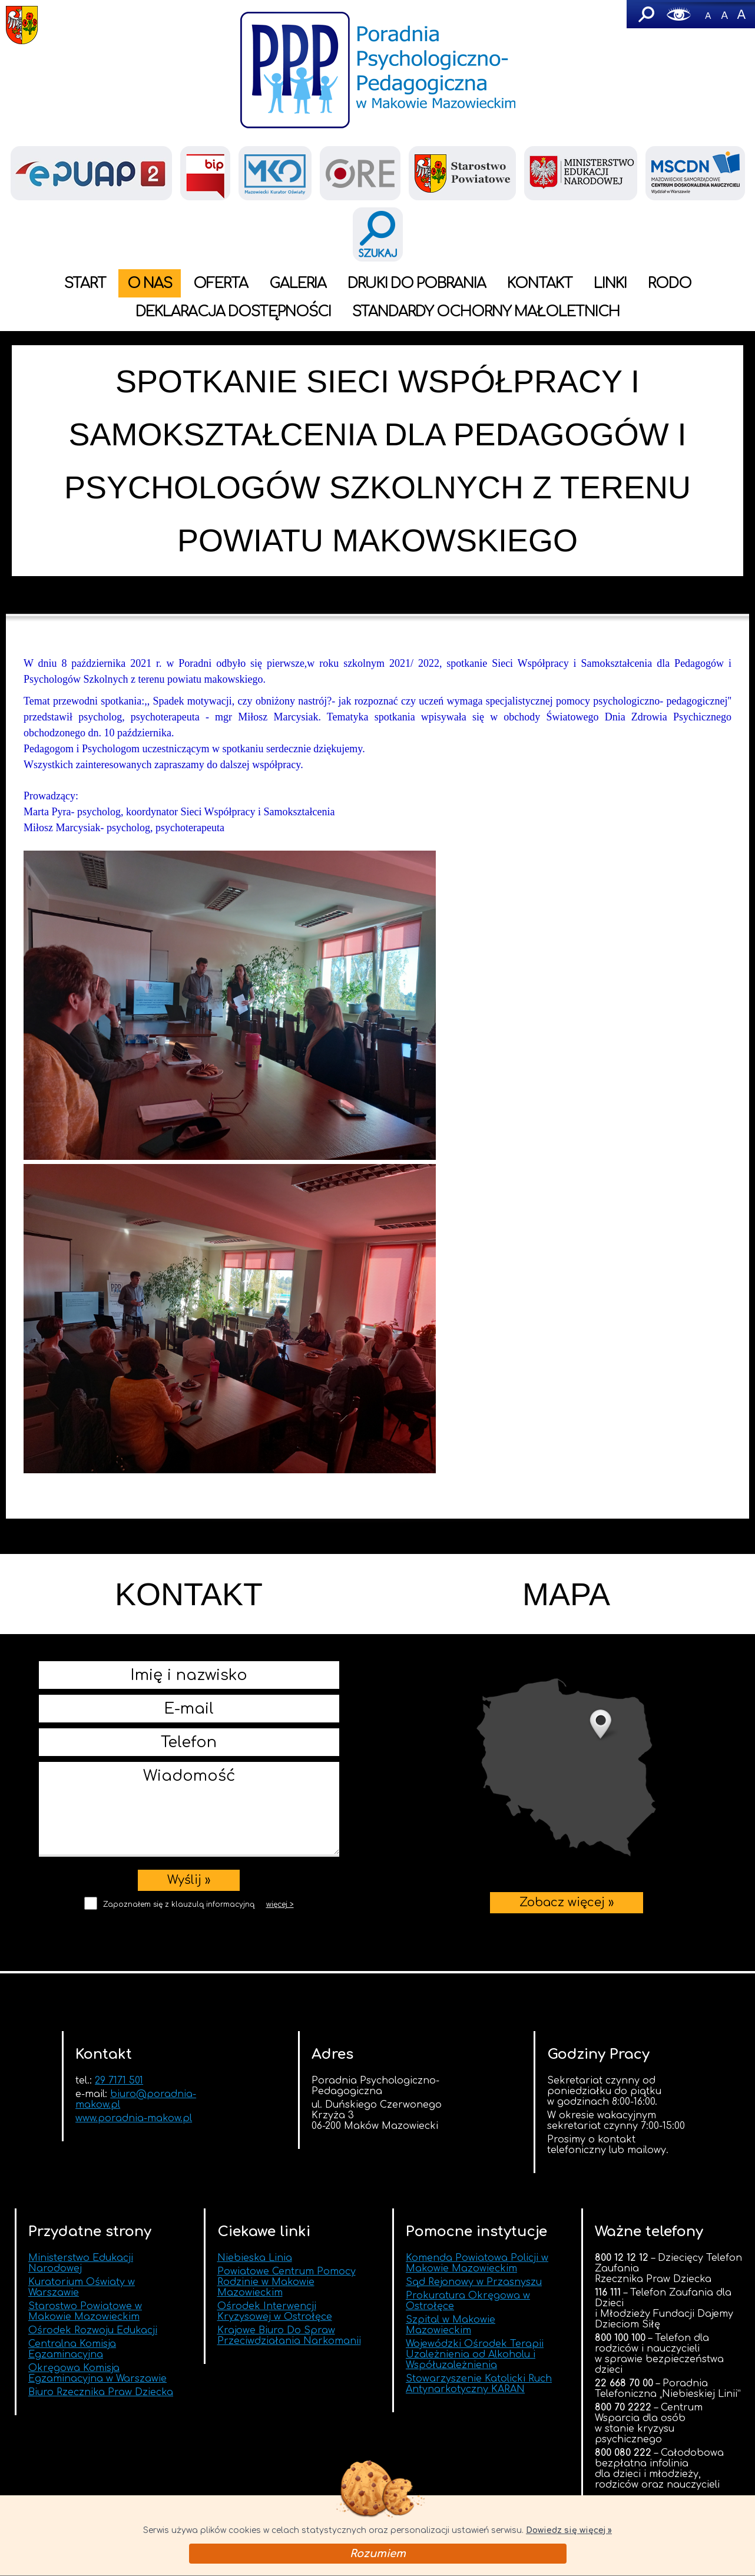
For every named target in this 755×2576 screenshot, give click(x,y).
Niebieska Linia (254, 2258)
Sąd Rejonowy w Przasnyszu (474, 2282)
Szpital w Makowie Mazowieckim (450, 2325)
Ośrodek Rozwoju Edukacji (92, 2330)
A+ (741, 14)
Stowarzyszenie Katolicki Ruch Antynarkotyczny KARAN (479, 2384)
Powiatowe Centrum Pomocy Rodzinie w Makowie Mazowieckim (286, 2282)
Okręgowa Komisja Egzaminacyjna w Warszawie (97, 2373)
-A (708, 14)
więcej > (280, 1904)
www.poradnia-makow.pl (133, 2118)
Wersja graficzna (679, 14)
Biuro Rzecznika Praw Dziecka (100, 2392)
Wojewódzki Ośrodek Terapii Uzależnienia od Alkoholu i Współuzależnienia (475, 2354)
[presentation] (189, 1939)
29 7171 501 (119, 2080)
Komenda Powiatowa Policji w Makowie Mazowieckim (477, 2263)
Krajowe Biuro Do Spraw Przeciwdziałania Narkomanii (289, 2335)
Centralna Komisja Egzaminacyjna (72, 2349)
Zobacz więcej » (566, 1767)
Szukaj (645, 14)
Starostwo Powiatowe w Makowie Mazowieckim (85, 2311)
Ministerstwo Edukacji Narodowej (80, 2263)
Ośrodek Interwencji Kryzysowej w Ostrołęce (274, 2311)
